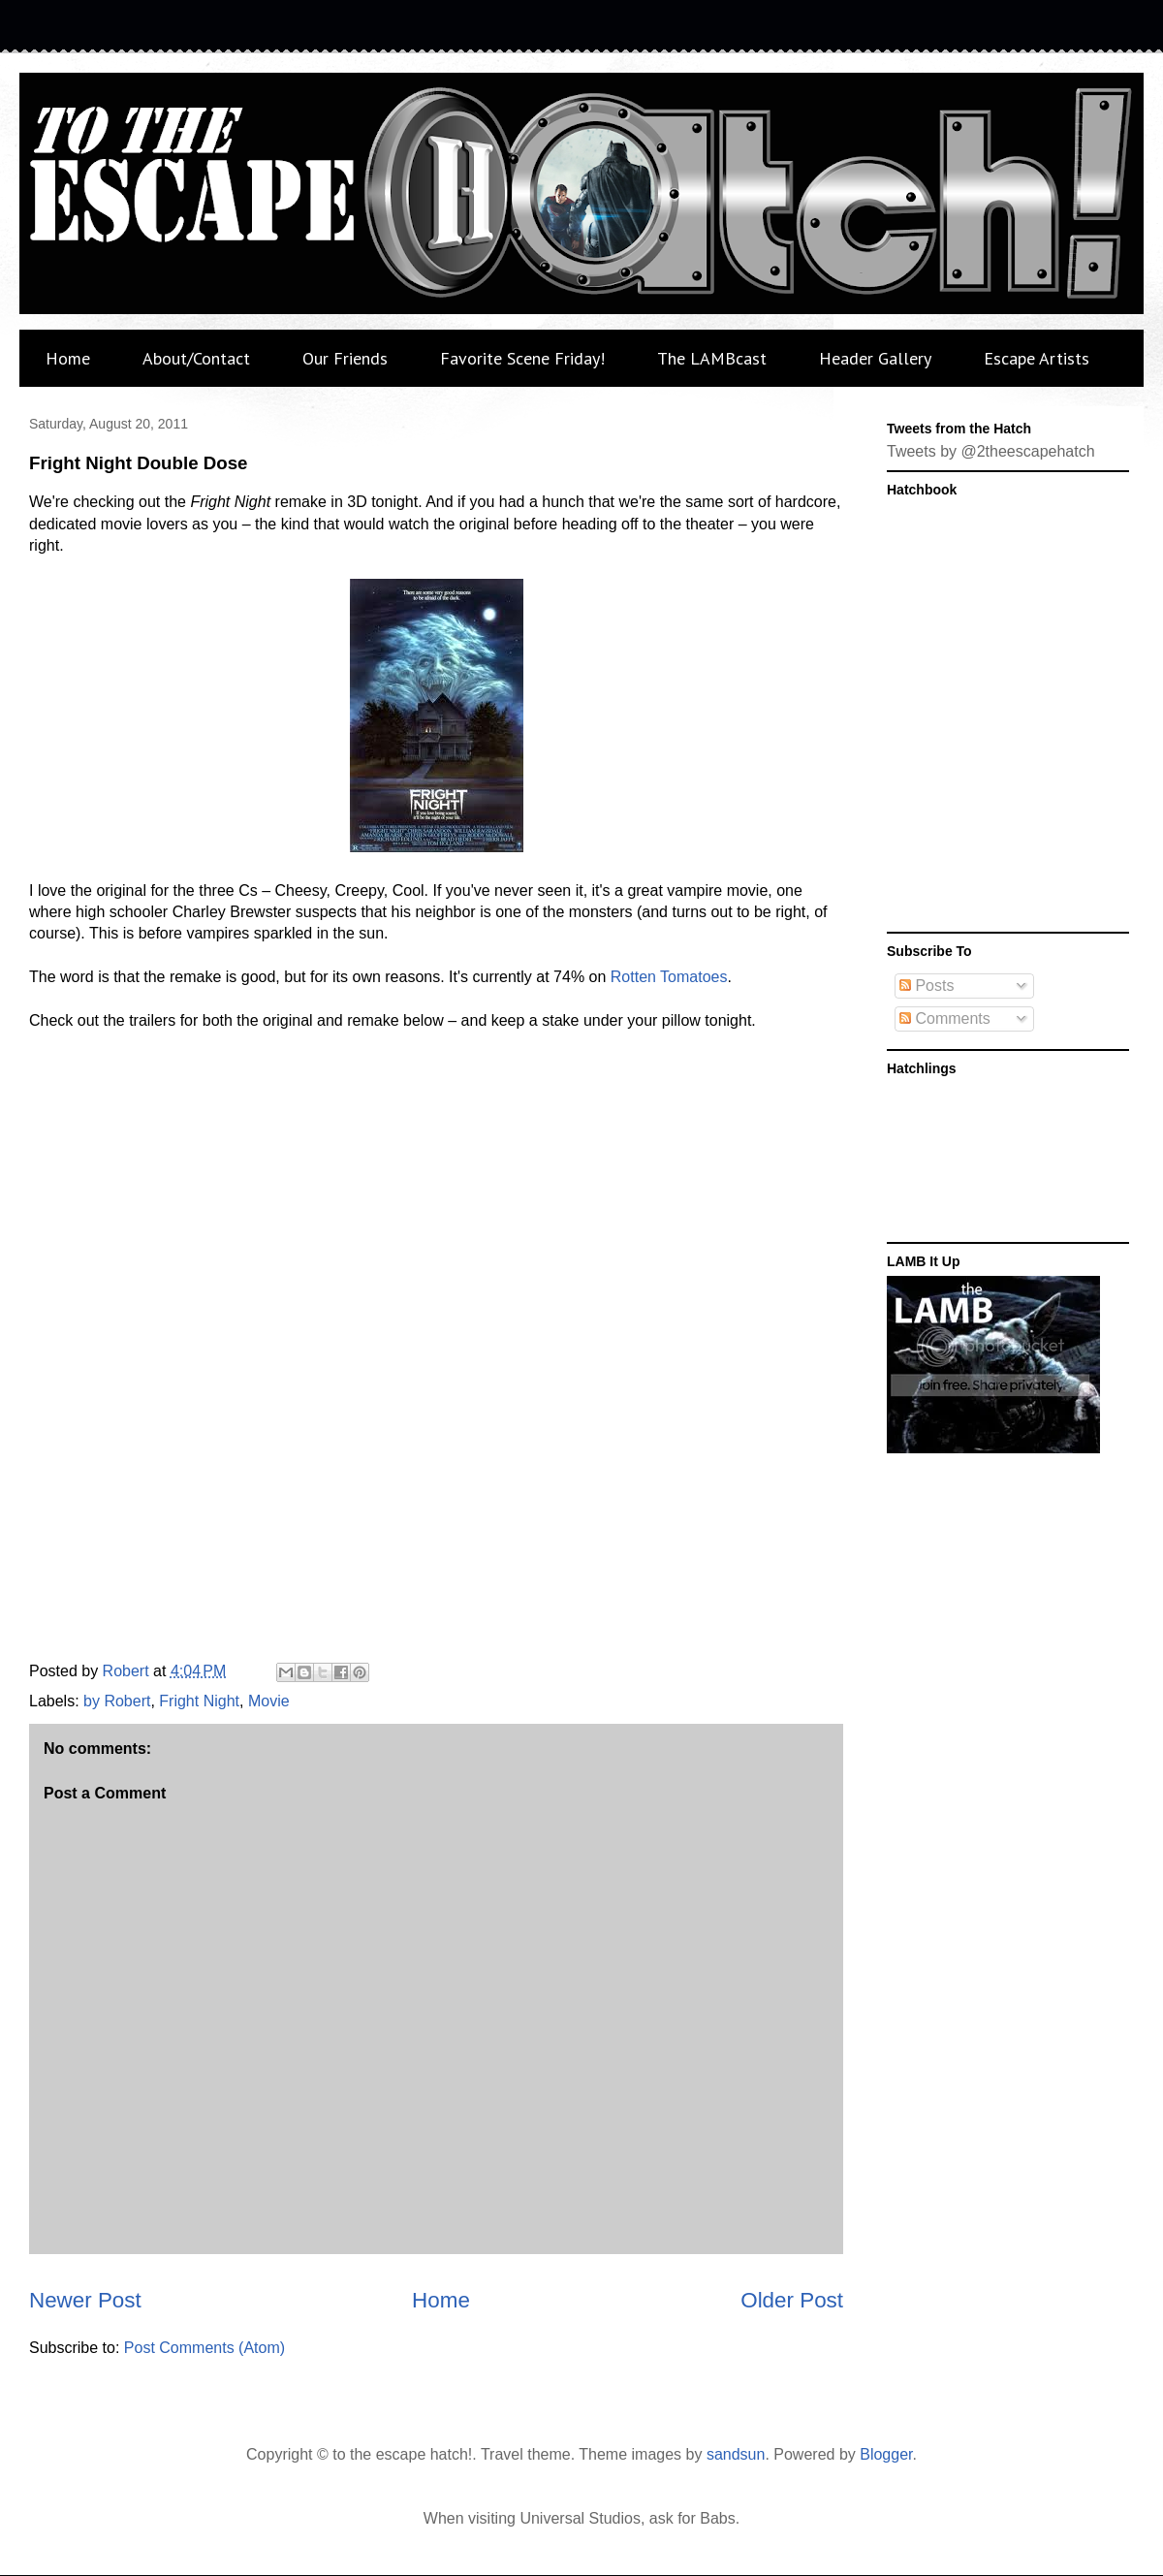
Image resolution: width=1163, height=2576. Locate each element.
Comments (944, 1018)
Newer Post (85, 2300)
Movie (269, 1701)
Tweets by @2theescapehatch (991, 451)
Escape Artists (1036, 358)
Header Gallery (875, 358)
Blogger (886, 2454)
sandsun (736, 2454)
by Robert (116, 1701)
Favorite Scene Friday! (522, 358)
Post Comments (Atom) (204, 2347)
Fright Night (199, 1701)
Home (68, 358)
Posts (926, 985)
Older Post (791, 2300)
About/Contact (196, 358)
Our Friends (345, 358)
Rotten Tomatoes (669, 977)
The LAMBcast (712, 358)
